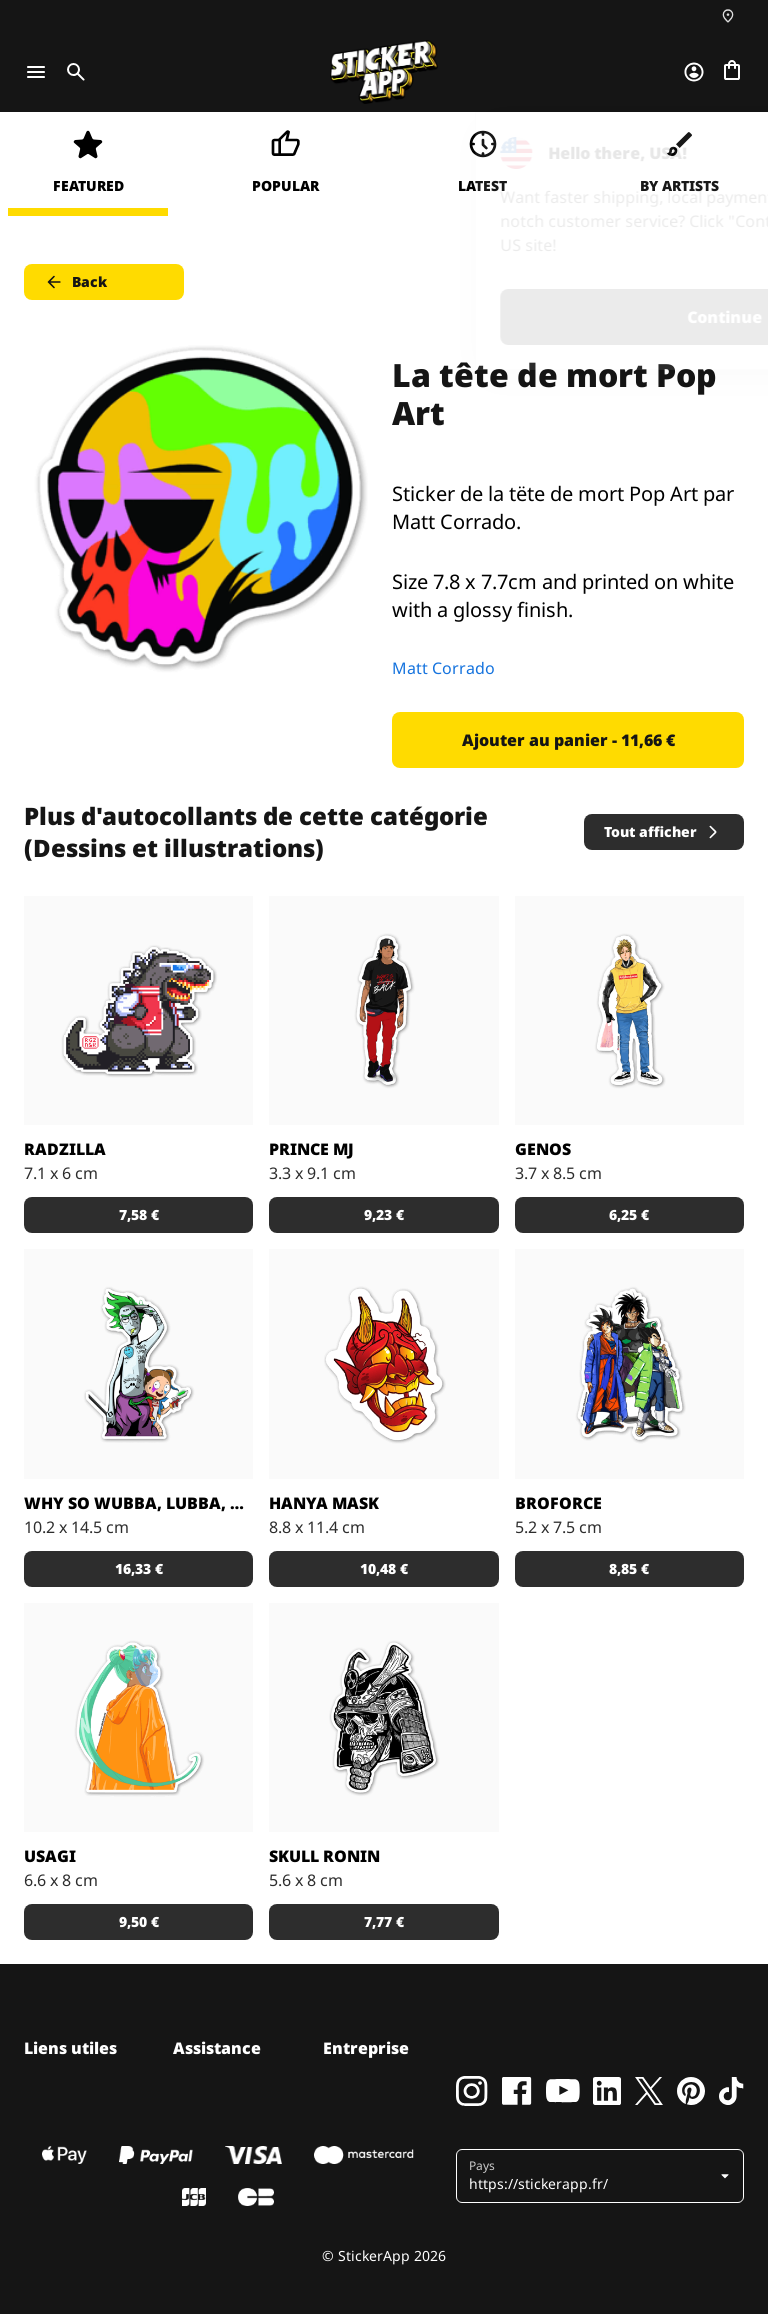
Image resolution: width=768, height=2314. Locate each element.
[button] (602, 2176)
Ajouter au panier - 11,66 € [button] (568, 740)
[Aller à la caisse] (732, 72)
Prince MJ (311, 1149)
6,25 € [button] (629, 1214)
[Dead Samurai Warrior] (383, 1717)
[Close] (707, 153)
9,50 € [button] (139, 1921)
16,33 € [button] (139, 1568)
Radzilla (65, 1149)
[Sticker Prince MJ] (383, 1010)
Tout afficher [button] (662, 831)
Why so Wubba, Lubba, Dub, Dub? (138, 1503)
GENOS (543, 1149)
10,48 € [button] (384, 1568)
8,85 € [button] (629, 1568)
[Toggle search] (72, 72)
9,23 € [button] (384, 1214)
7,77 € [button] (384, 1921)
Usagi (50, 1856)
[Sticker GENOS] (629, 1010)
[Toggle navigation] (36, 72)
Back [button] (75, 282)
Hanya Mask (324, 1503)
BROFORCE (558, 1503)
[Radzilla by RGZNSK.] (138, 1010)
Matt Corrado (443, 668)
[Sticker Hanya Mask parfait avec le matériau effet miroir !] (383, 1363)
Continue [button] (499, 317)
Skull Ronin (324, 1856)
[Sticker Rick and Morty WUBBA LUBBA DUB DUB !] (138, 1363)
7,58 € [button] (139, 1214)
